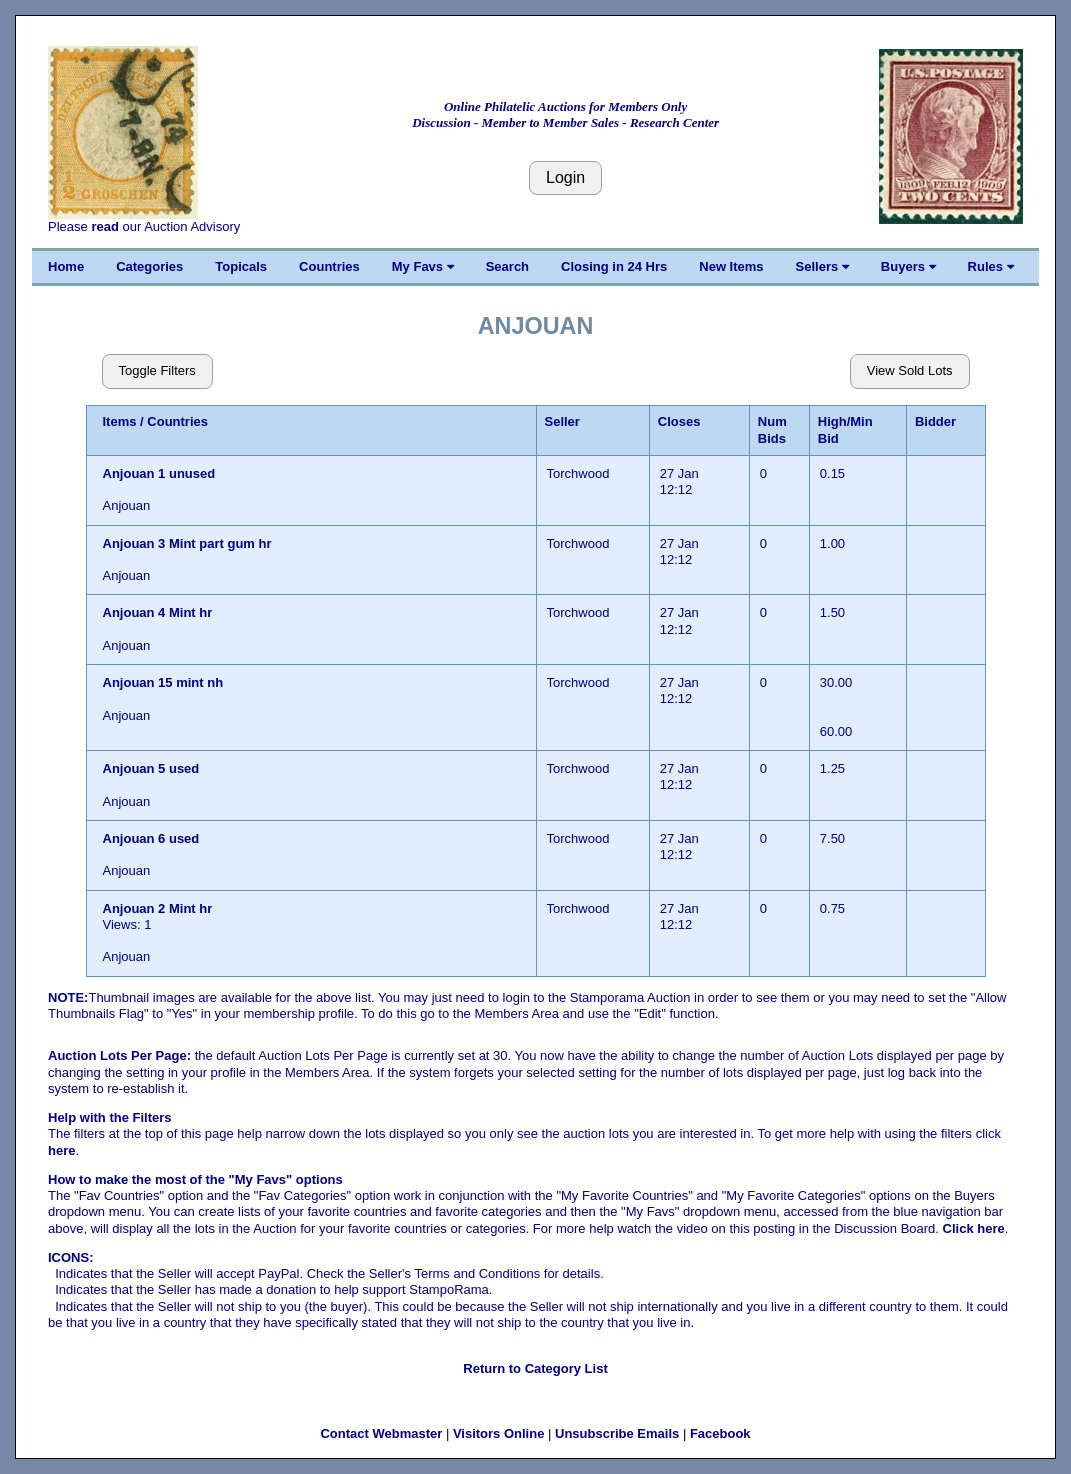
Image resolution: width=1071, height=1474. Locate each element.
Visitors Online (499, 1433)
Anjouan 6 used (151, 838)
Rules (991, 266)
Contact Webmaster (381, 1433)
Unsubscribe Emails (617, 1433)
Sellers (822, 266)
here (61, 1150)
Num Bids (772, 429)
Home (66, 266)
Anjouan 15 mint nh (163, 682)
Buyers (908, 266)
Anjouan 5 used (151, 768)
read (104, 226)
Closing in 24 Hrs (614, 266)
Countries (329, 266)
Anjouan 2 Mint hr (158, 908)
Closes (679, 421)
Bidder (935, 421)
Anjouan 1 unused (159, 473)
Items (120, 421)
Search (507, 266)
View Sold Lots (910, 370)
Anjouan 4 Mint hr (158, 612)
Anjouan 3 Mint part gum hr (187, 543)
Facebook (720, 1433)
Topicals (241, 266)
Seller (562, 421)
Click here (974, 1228)
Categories (149, 266)
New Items (731, 266)
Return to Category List (535, 1368)
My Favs (423, 266)
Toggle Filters (157, 370)
